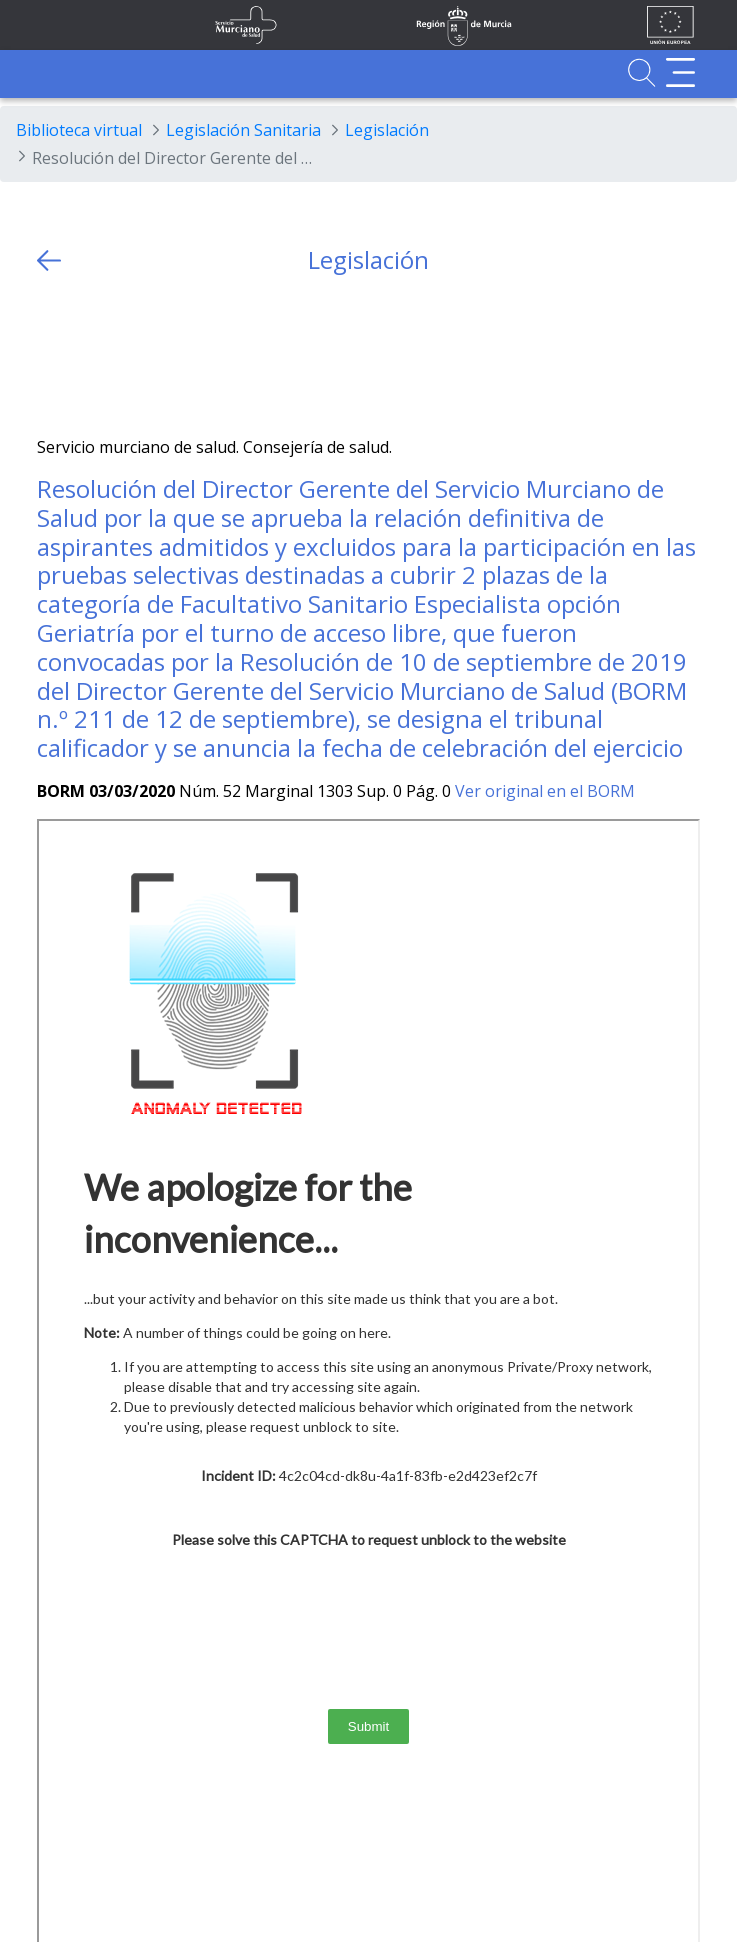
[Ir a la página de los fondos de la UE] (670, 25)
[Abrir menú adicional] (680, 72)
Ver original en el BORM (545, 791)
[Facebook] (91, 355)
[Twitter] (52, 355)
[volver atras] (49, 260)
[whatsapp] (130, 355)
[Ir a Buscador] (641, 72)
